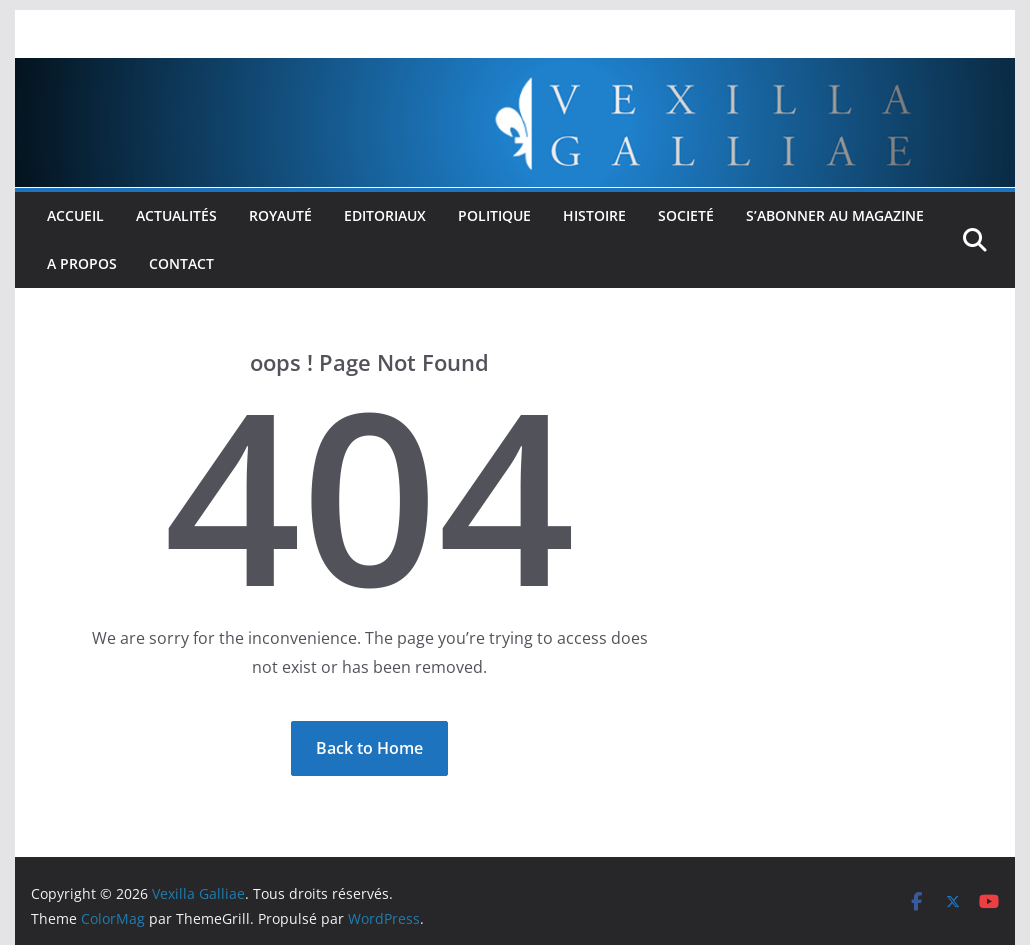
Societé (686, 215)
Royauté (280, 215)
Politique (494, 215)
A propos (82, 263)
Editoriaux (385, 215)
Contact (181, 263)
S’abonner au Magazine (835, 215)
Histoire (594, 215)
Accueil (75, 215)
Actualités (176, 215)
